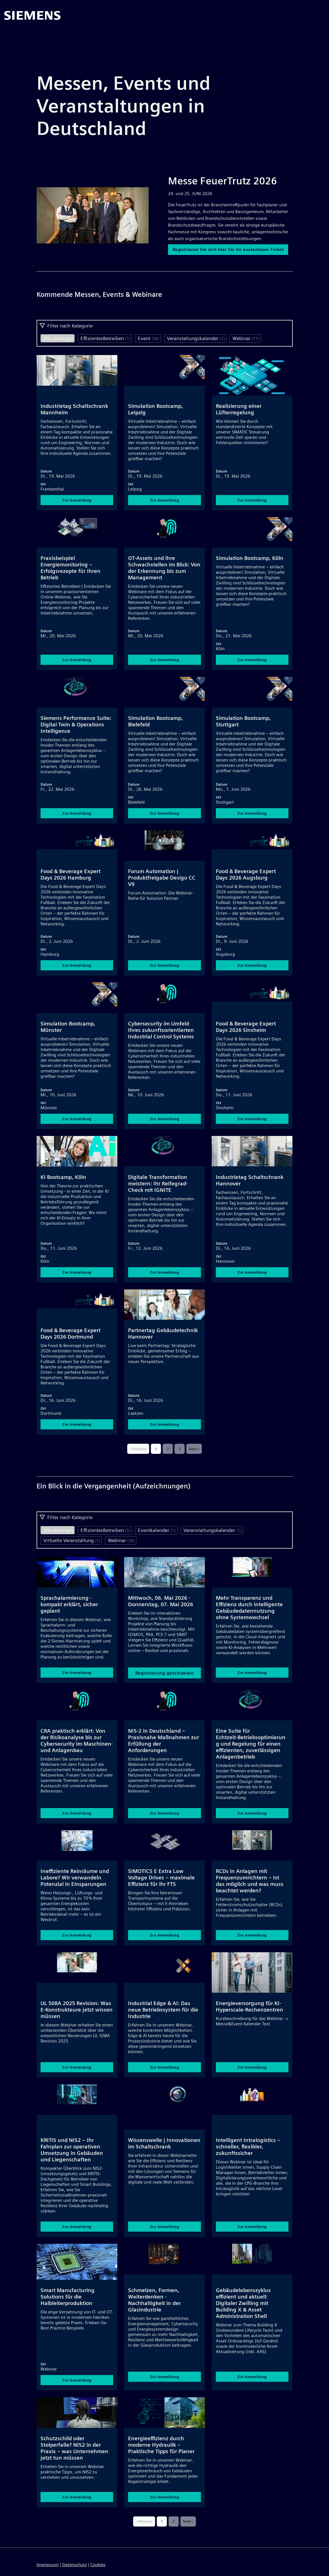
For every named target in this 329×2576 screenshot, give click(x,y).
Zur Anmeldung (77, 506)
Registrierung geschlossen (164, 1678)
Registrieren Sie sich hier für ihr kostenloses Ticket (230, 252)
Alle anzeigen (58, 344)
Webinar (245, 344)
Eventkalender (157, 1536)
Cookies (98, 2564)
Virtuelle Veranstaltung (71, 1546)
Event (148, 344)
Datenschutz (74, 2564)
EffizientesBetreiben (105, 344)
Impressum (48, 2564)
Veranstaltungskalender (196, 344)
